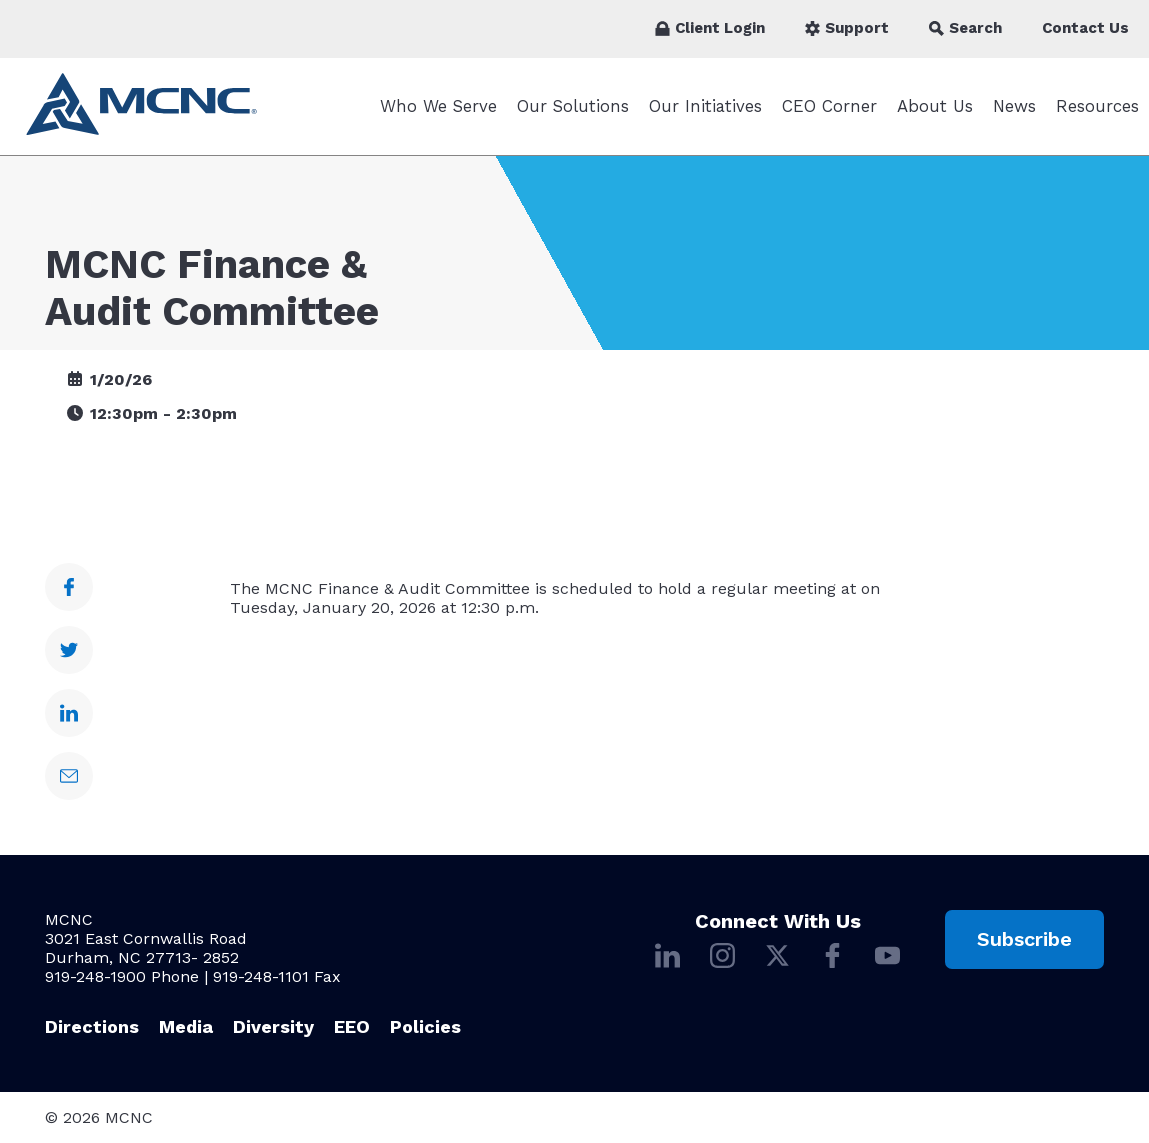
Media (186, 1026)
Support (847, 28)
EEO (352, 1026)
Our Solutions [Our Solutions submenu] (573, 106)
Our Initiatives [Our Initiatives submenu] (705, 106)
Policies (425, 1026)
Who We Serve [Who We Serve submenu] (438, 106)
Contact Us (1085, 28)
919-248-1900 (95, 976)
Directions (92, 1026)
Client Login (710, 28)
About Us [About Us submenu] (935, 106)
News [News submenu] (1014, 106)
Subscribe (1024, 939)
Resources (1097, 106)
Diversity (273, 1026)
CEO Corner (829, 106)
